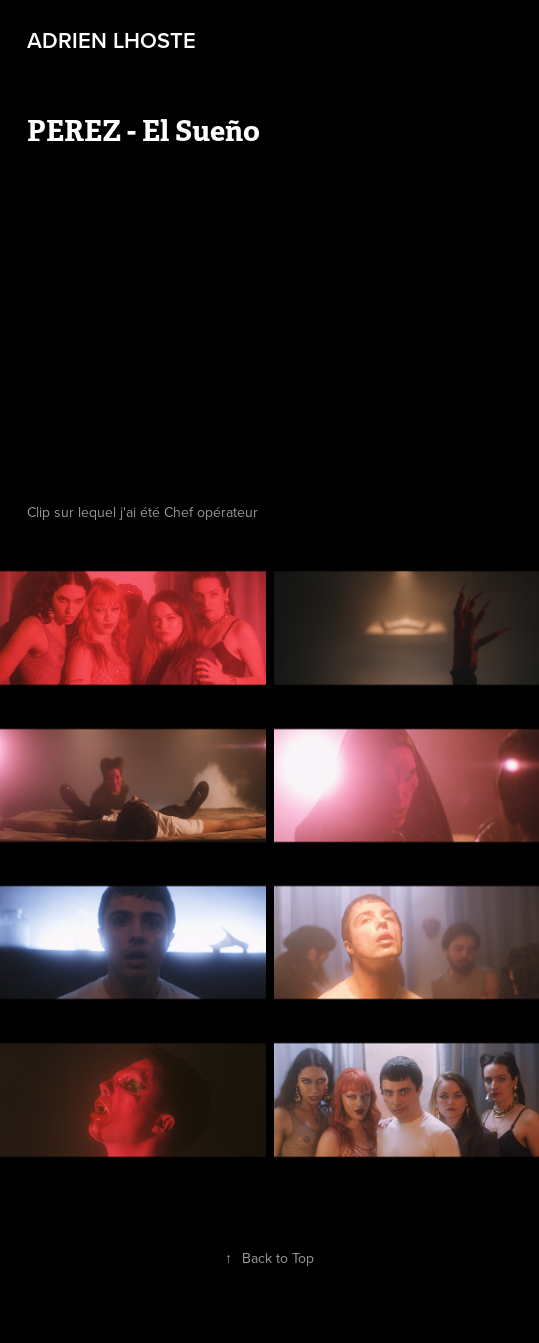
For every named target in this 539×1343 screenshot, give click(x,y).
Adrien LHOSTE (111, 40)
